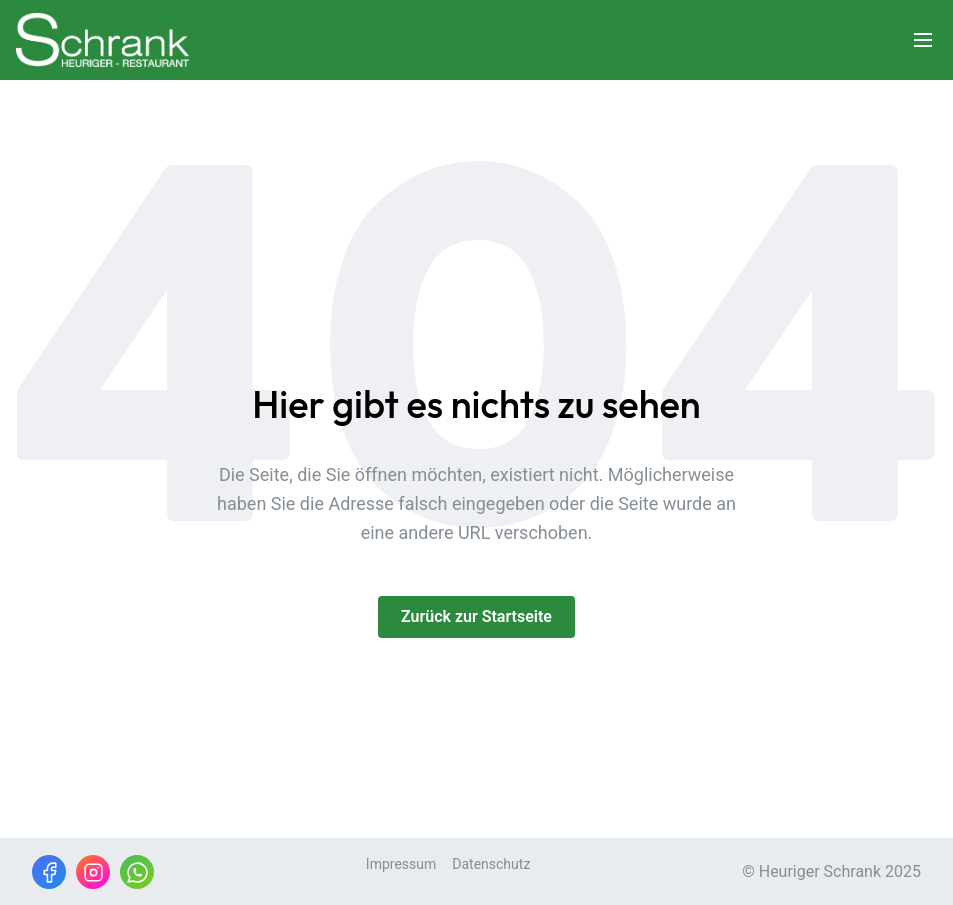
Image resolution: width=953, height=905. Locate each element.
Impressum (401, 864)
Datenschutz (491, 864)
